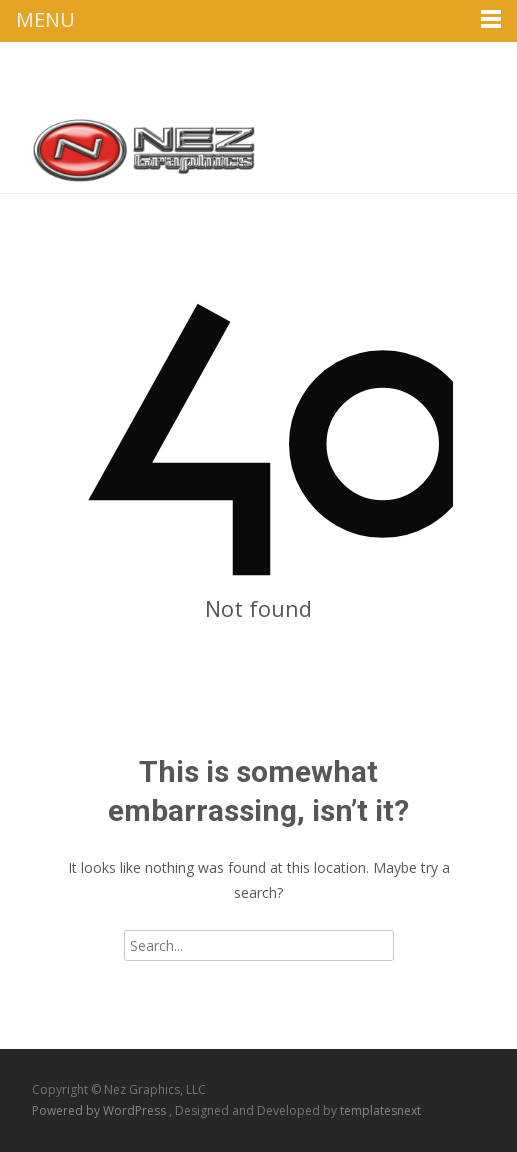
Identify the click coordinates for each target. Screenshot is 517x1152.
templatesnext (380, 1110)
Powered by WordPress (100, 1110)
